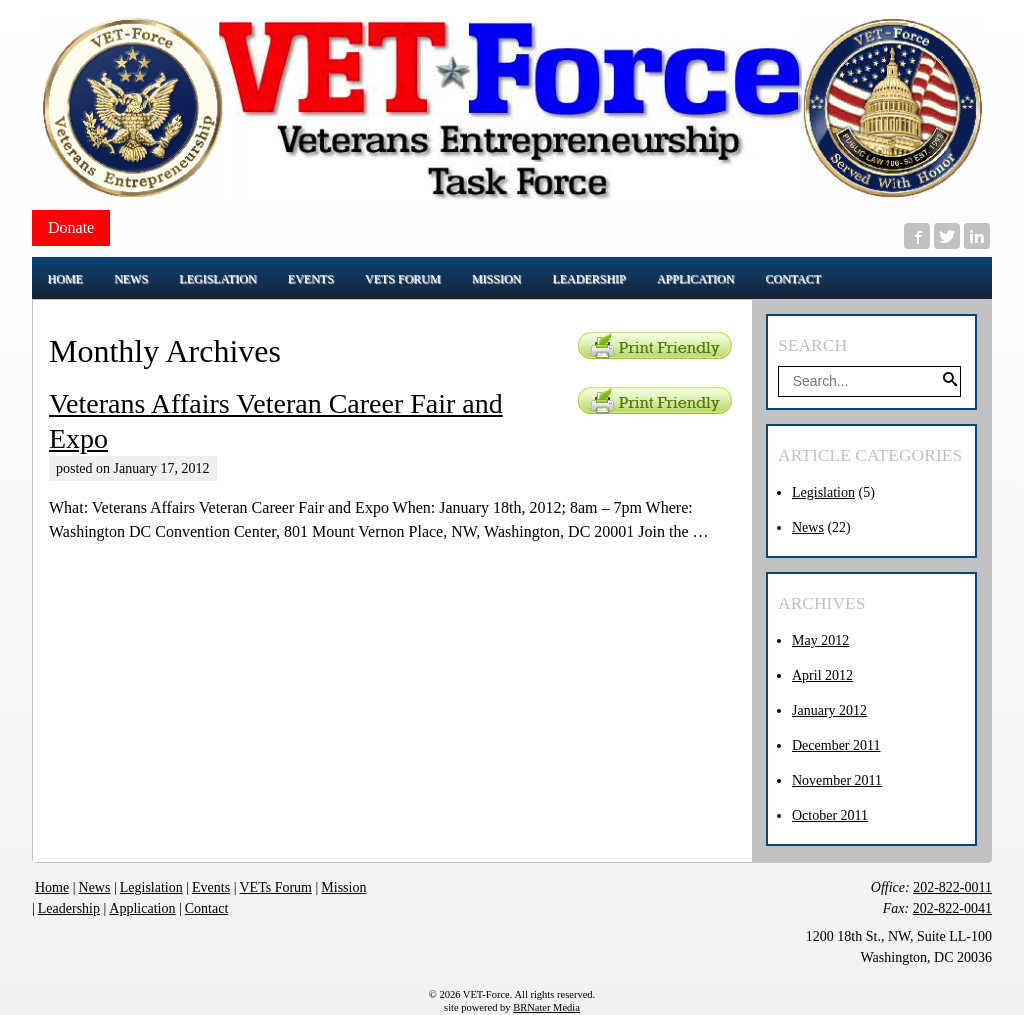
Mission (343, 887)
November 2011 (837, 780)
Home (52, 887)
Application (142, 908)
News (808, 527)
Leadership (69, 908)
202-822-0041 (952, 908)
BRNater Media (546, 1007)
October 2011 (830, 815)
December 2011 (836, 745)
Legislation (823, 492)
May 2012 (820, 640)
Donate (71, 227)
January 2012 (829, 710)
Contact (207, 908)
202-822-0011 (952, 887)
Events (211, 887)
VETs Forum (275, 887)
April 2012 (822, 675)
